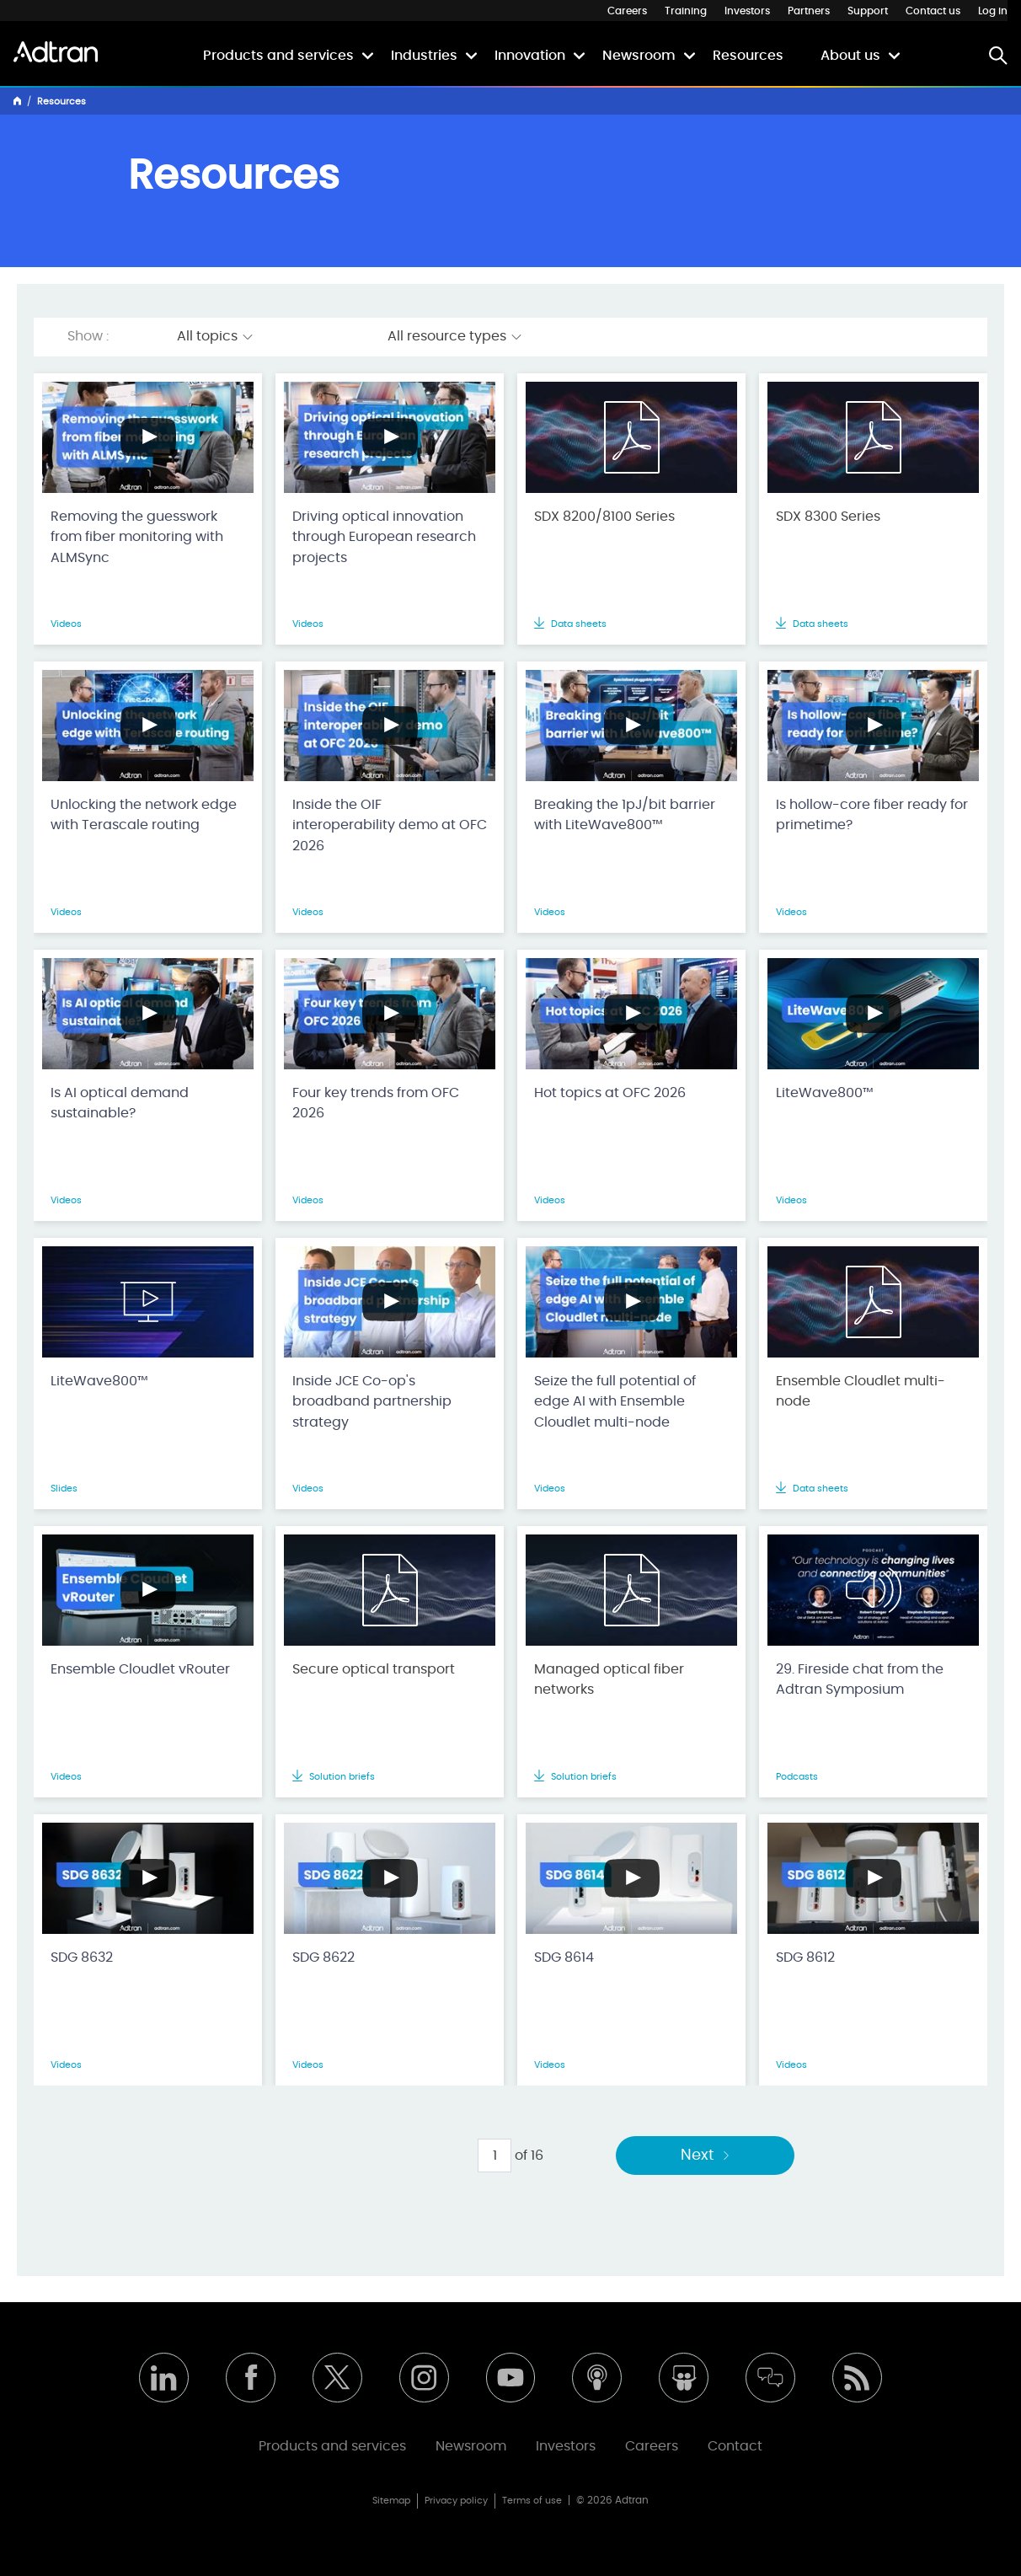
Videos (66, 624)
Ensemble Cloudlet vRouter (140, 1669)
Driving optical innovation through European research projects (384, 537)
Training (686, 11)
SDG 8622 (323, 1957)
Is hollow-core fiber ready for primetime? (872, 815)
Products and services (278, 55)
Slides (64, 1488)
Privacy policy (456, 2500)
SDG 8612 (805, 1957)
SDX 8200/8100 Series (604, 516)
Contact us (933, 11)
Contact (735, 2446)
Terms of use (532, 2500)
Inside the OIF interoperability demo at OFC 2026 (389, 826)
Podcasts (797, 1776)
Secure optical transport (373, 1669)
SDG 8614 (564, 1957)
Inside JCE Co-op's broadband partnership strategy (372, 1402)
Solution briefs (333, 1776)
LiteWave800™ (825, 1093)
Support (867, 11)
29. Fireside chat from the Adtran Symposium (859, 1680)
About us (850, 55)
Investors (747, 11)
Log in (993, 11)
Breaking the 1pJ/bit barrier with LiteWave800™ (624, 815)
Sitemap (391, 2500)
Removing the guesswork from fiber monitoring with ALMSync (137, 537)
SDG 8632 (82, 1957)
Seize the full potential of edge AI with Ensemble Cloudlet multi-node (615, 1402)
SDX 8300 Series (828, 516)
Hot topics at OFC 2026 (610, 1093)
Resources (748, 55)
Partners (809, 11)
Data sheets (570, 624)
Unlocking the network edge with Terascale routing (144, 815)
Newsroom (639, 55)
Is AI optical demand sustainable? (120, 1103)
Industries (424, 55)
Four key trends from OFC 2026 (375, 1103)
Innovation (529, 55)
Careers (627, 11)
